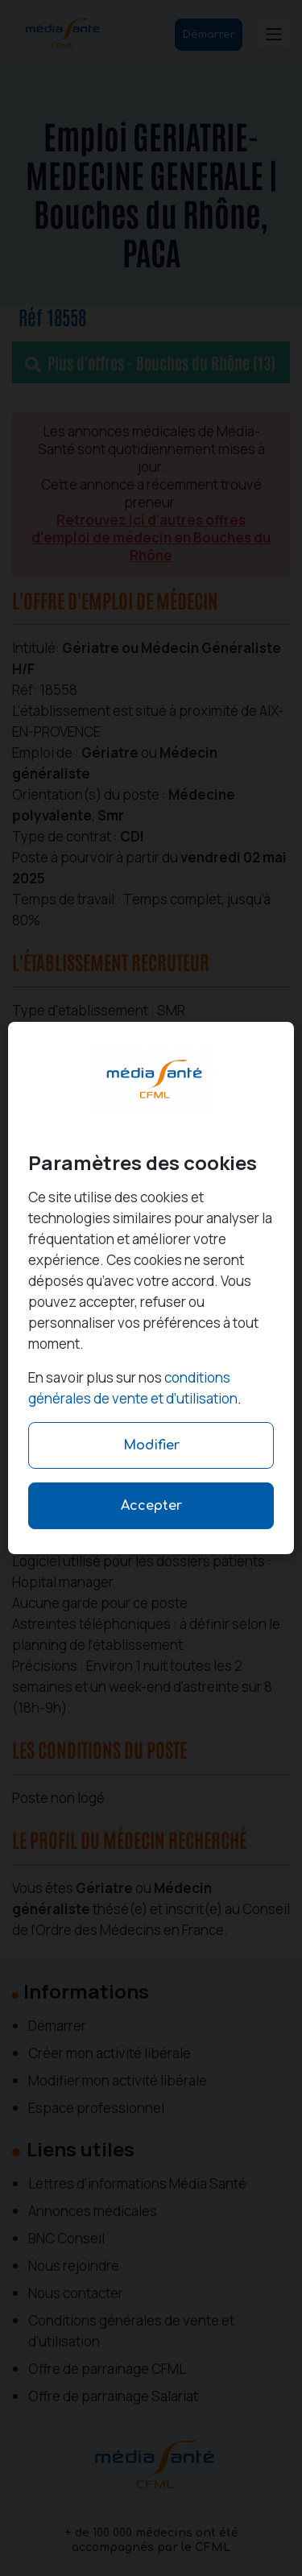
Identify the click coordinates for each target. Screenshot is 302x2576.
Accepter (151, 1506)
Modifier (151, 1445)
